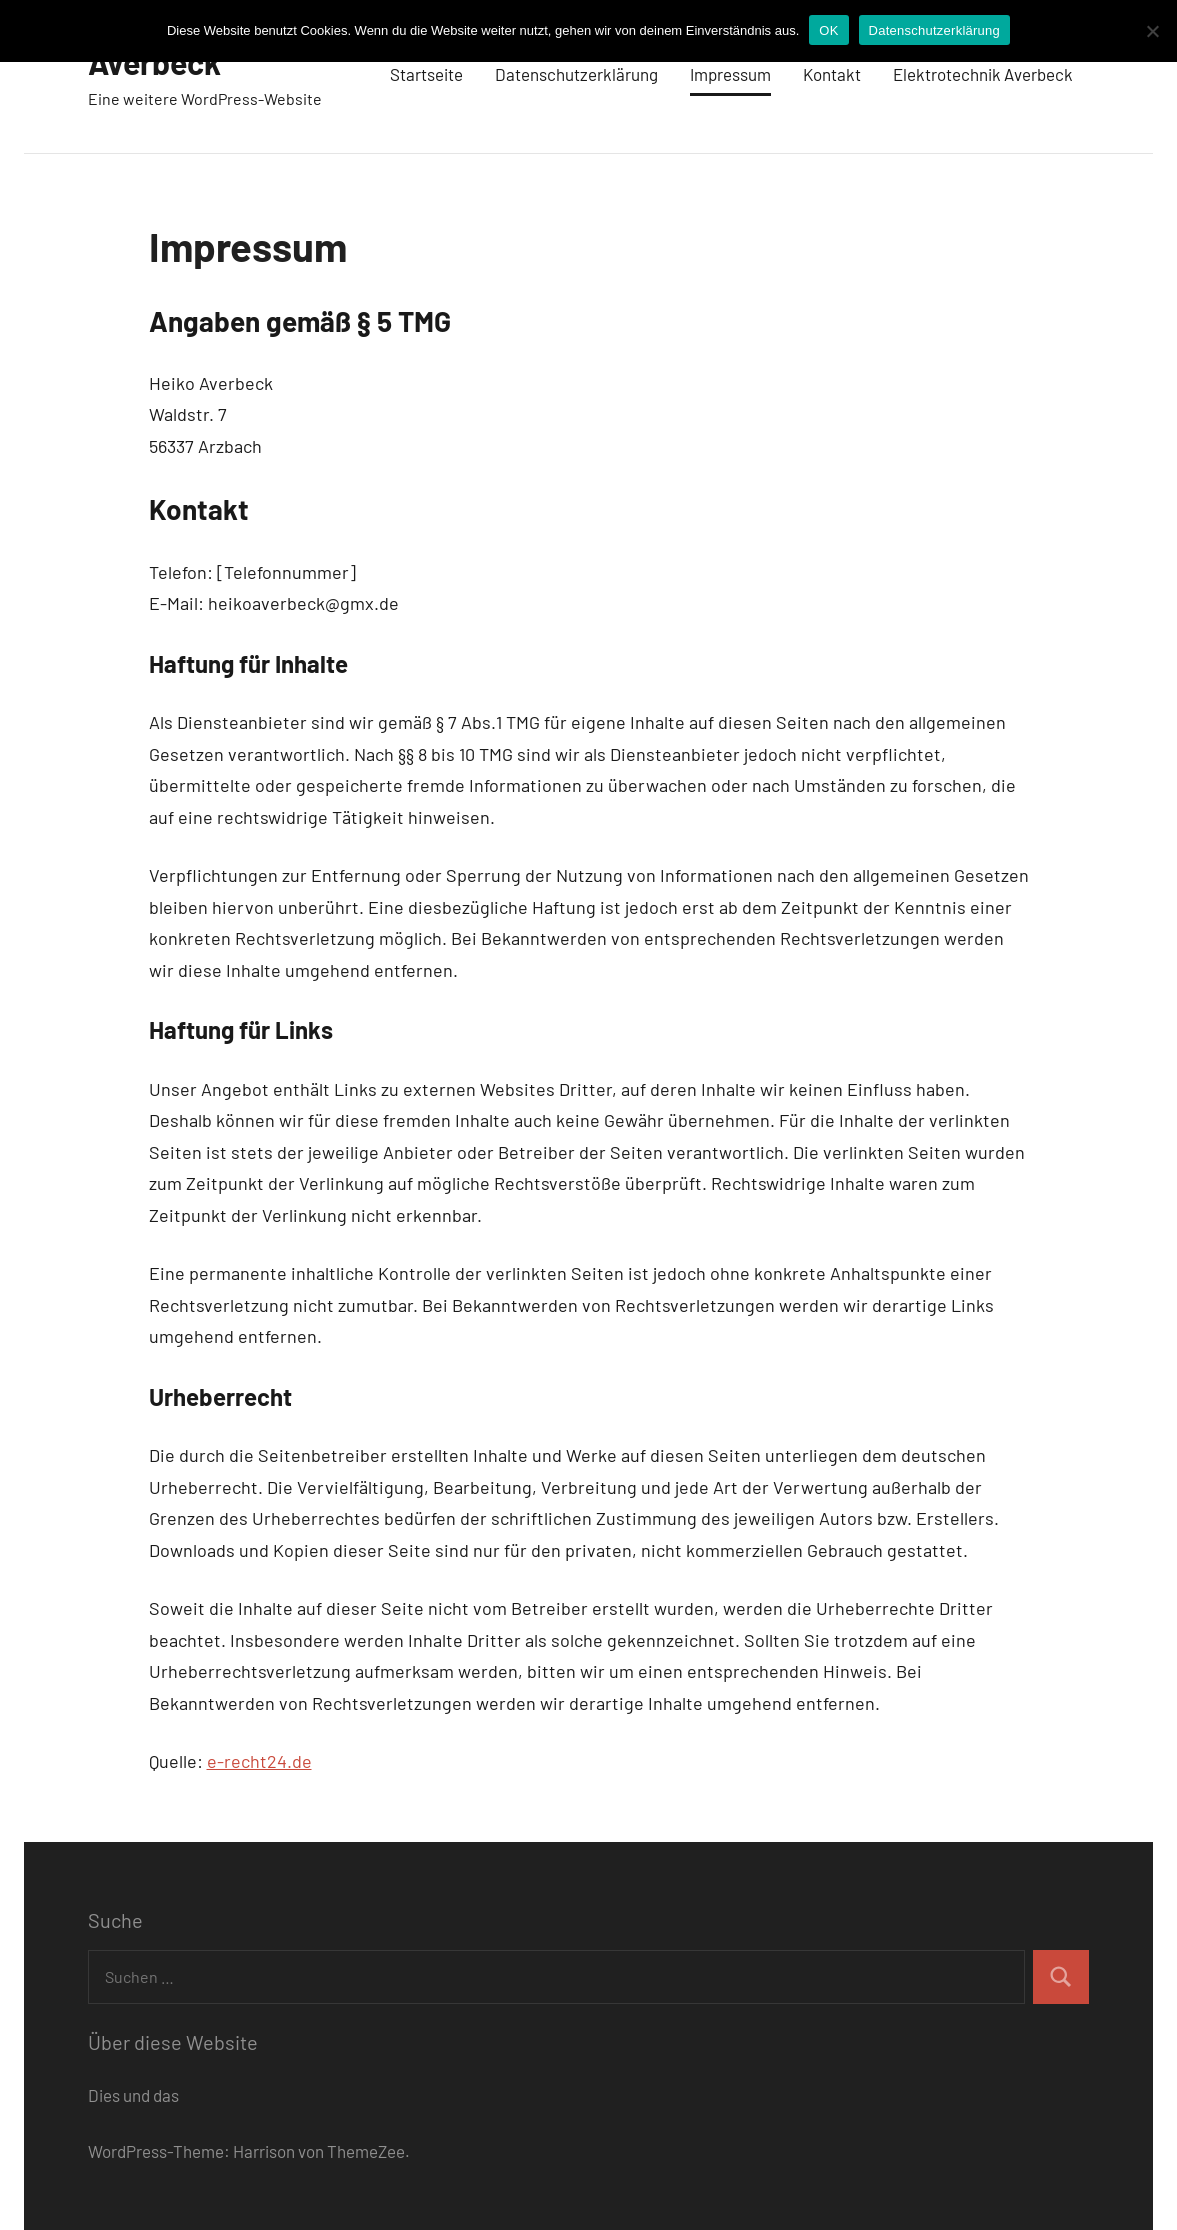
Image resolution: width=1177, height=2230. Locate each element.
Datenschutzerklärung (576, 74)
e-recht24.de (259, 1761)
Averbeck (154, 62)
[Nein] (1152, 31)
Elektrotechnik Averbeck (983, 74)
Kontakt (832, 74)
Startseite (426, 74)
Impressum (730, 74)
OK (828, 30)
